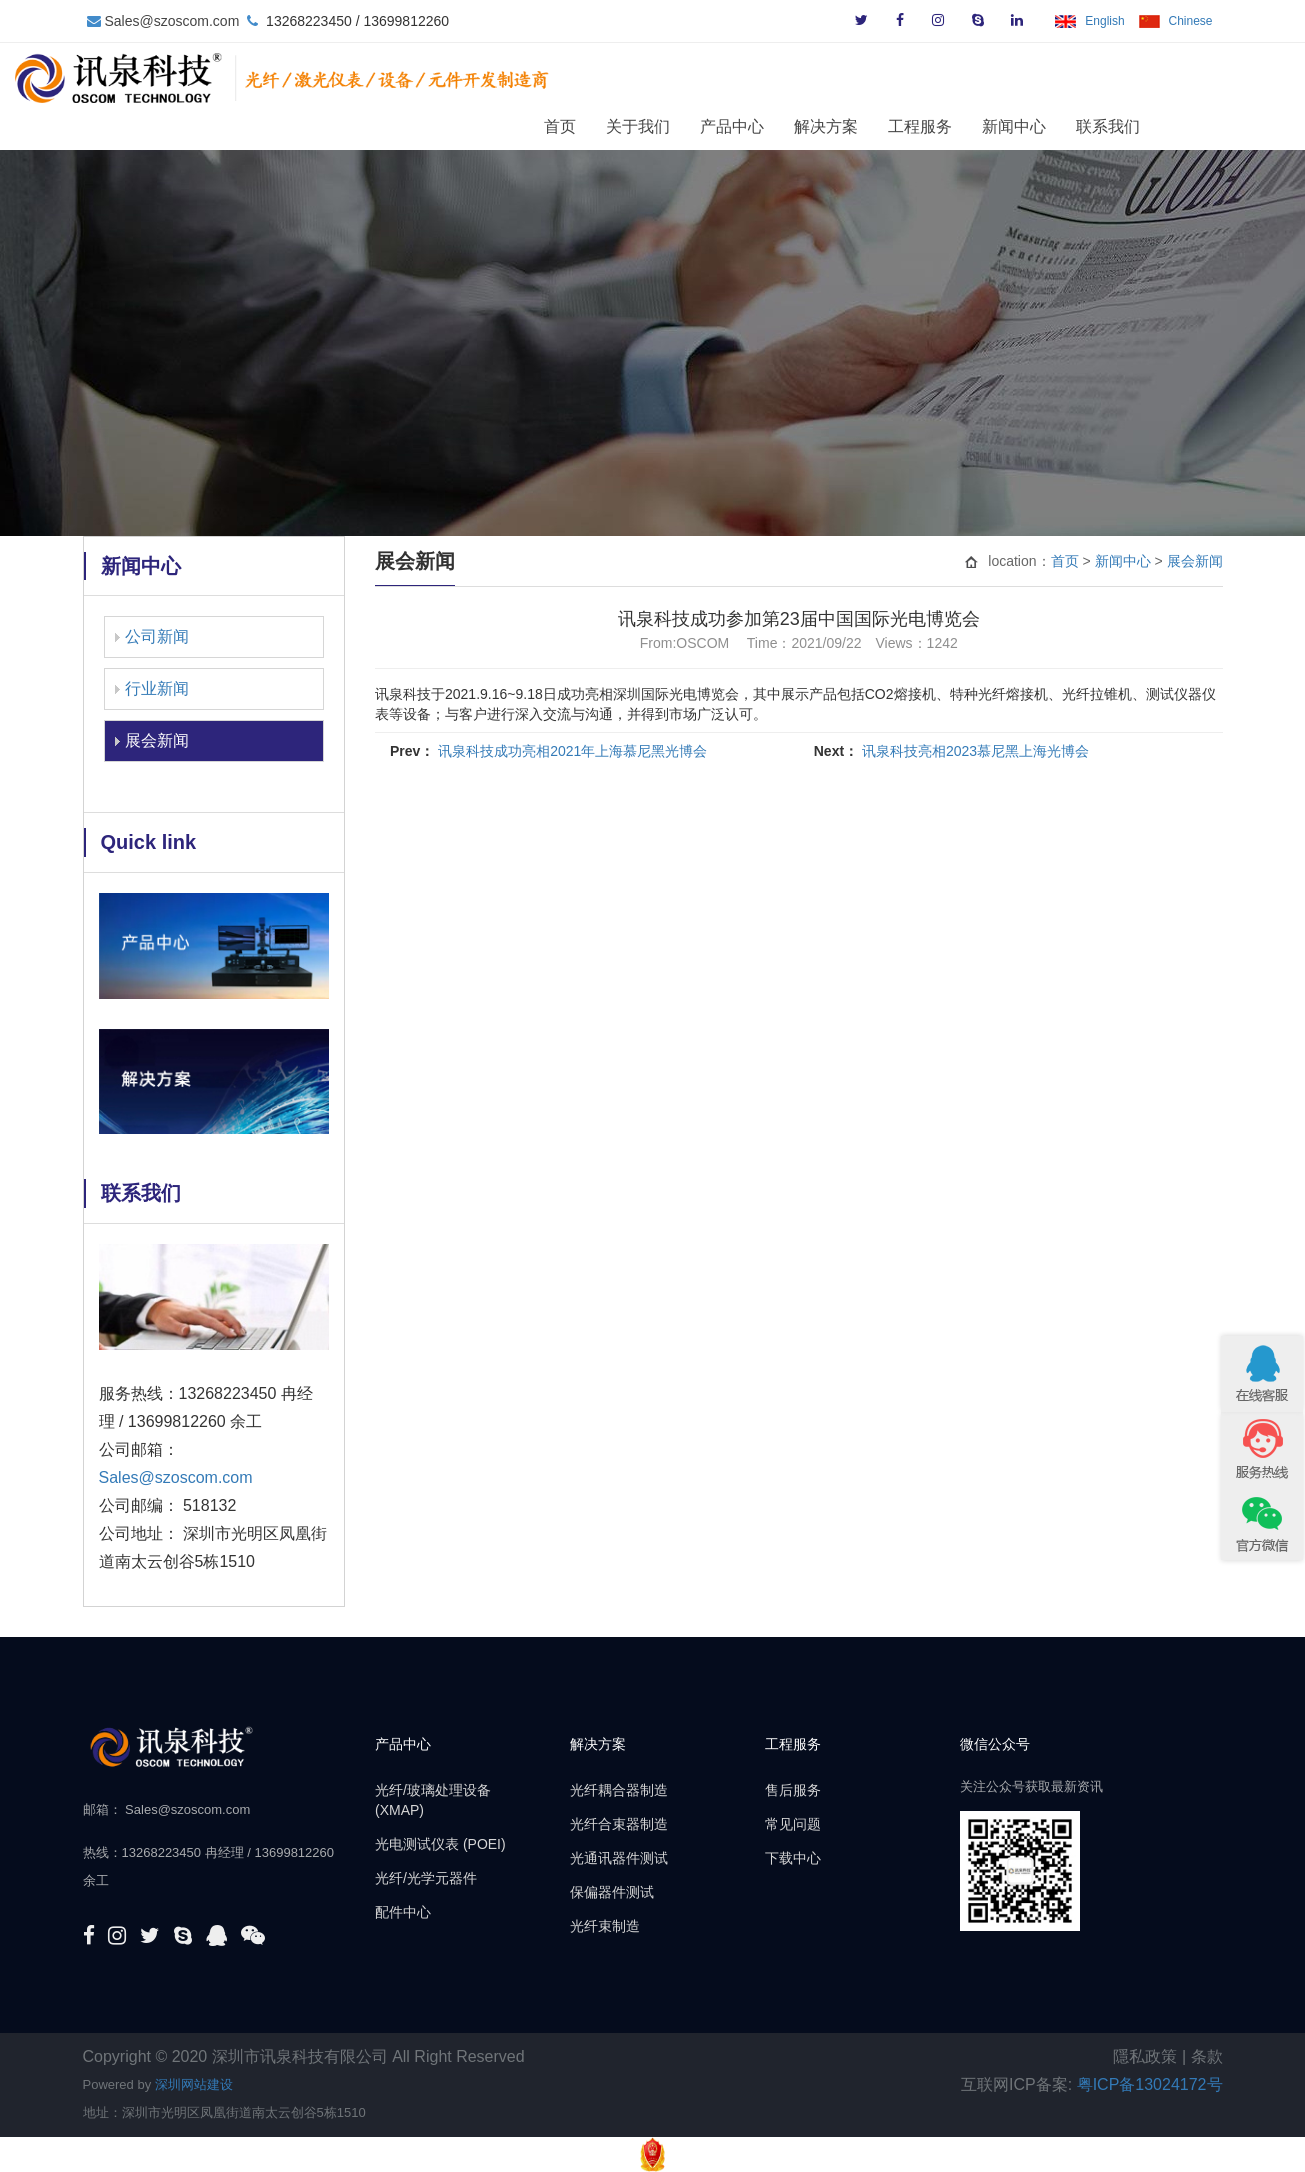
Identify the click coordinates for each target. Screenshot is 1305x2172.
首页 (628, 126)
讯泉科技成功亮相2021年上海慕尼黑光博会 (572, 751)
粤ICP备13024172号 (1150, 2084)
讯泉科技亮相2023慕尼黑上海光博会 (975, 751)
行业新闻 (157, 688)
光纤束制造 (605, 1926)
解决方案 (894, 126)
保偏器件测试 (612, 1892)
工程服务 (988, 126)
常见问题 (793, 1824)
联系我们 (1176, 126)
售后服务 (793, 1790)
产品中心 (800, 126)
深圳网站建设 (194, 2084)
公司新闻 (157, 636)
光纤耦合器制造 (619, 1790)
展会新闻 (157, 740)
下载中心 (793, 1858)
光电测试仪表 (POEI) (440, 1844)
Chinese (1190, 21)
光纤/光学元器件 (426, 1878)
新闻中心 (1082, 126)
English (1104, 21)
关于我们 (706, 126)
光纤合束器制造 (619, 1824)
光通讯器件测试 (619, 1858)
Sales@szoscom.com (172, 21)
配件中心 (403, 1912)
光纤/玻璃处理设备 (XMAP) (433, 1800)
